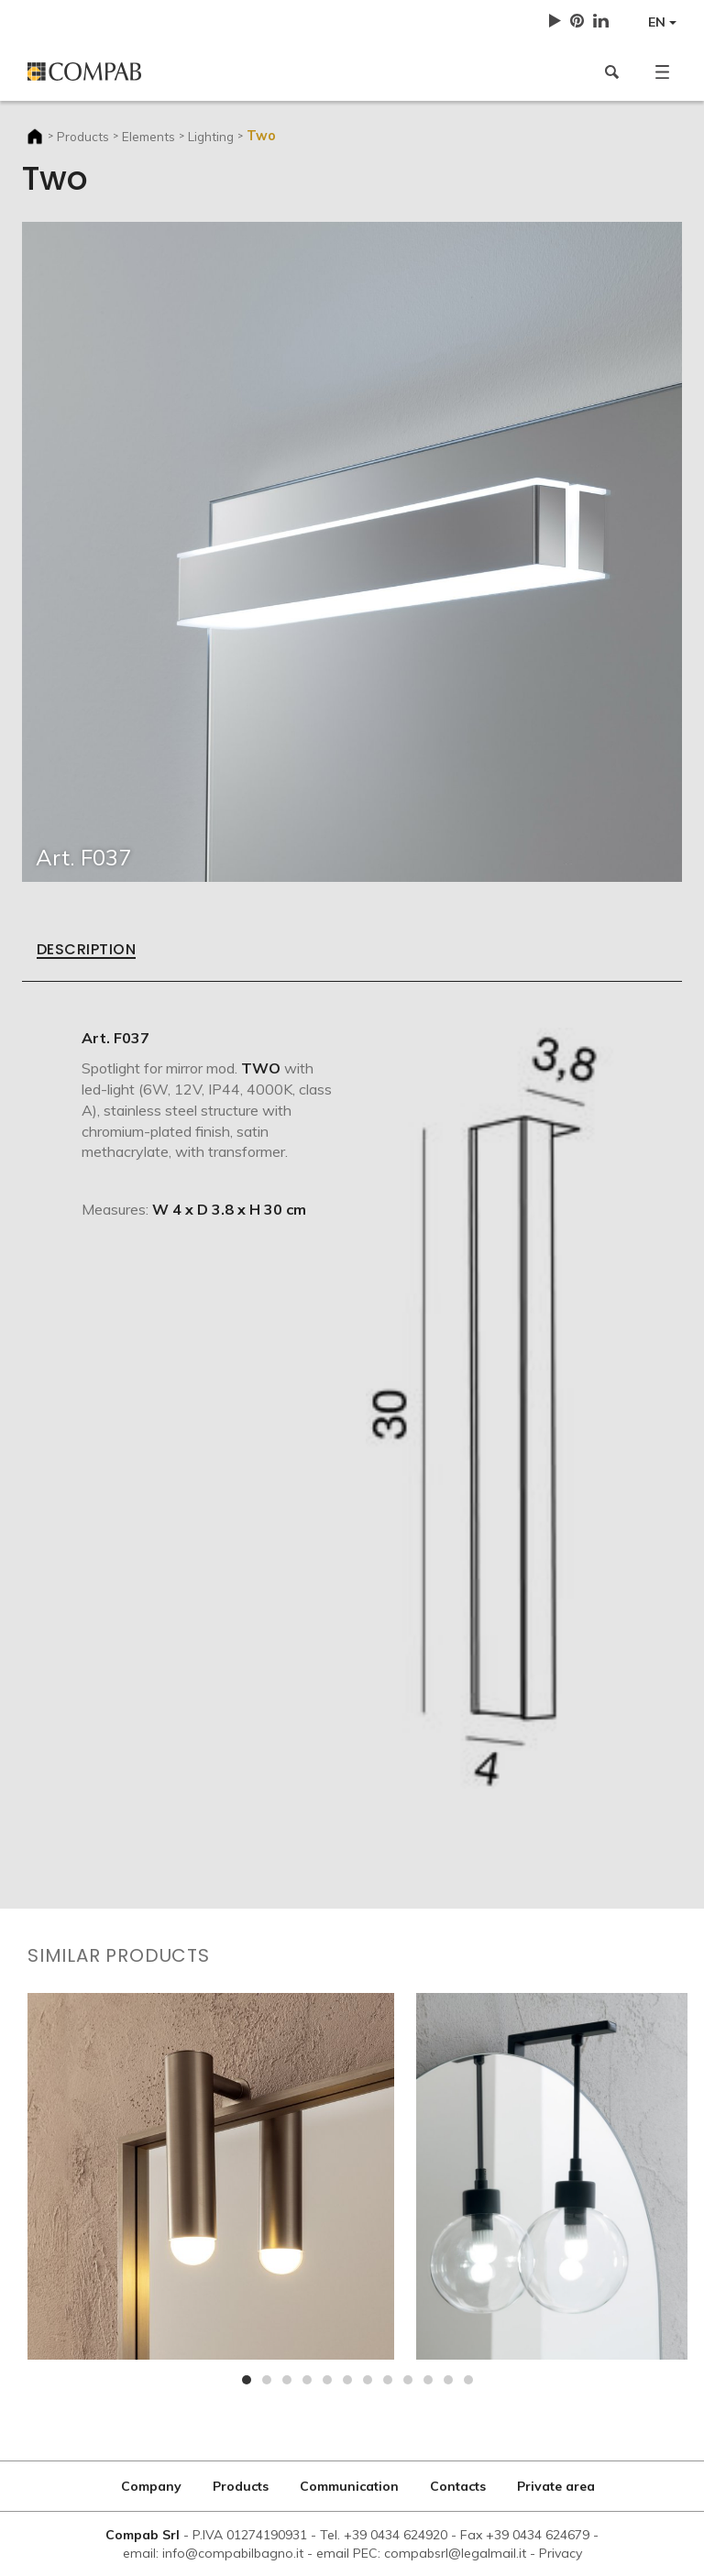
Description (86, 950)
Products (83, 136)
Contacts (458, 2486)
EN (662, 22)
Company (151, 2486)
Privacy (560, 2553)
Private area (556, 2486)
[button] (662, 71)
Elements (148, 136)
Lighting (211, 136)
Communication (349, 2486)
